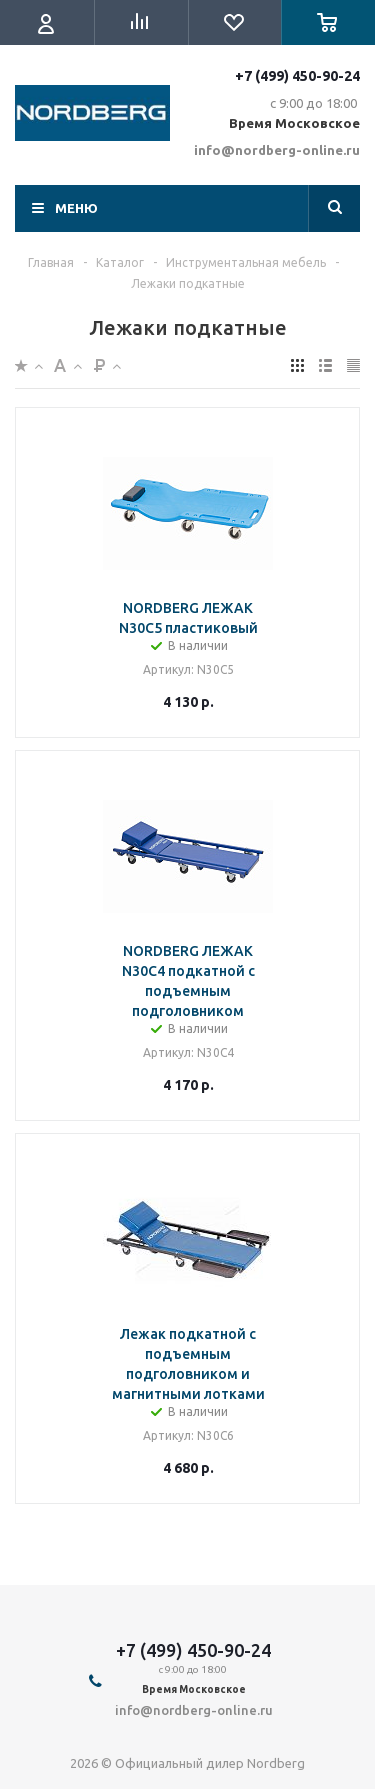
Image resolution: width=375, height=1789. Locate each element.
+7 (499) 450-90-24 (297, 76)
